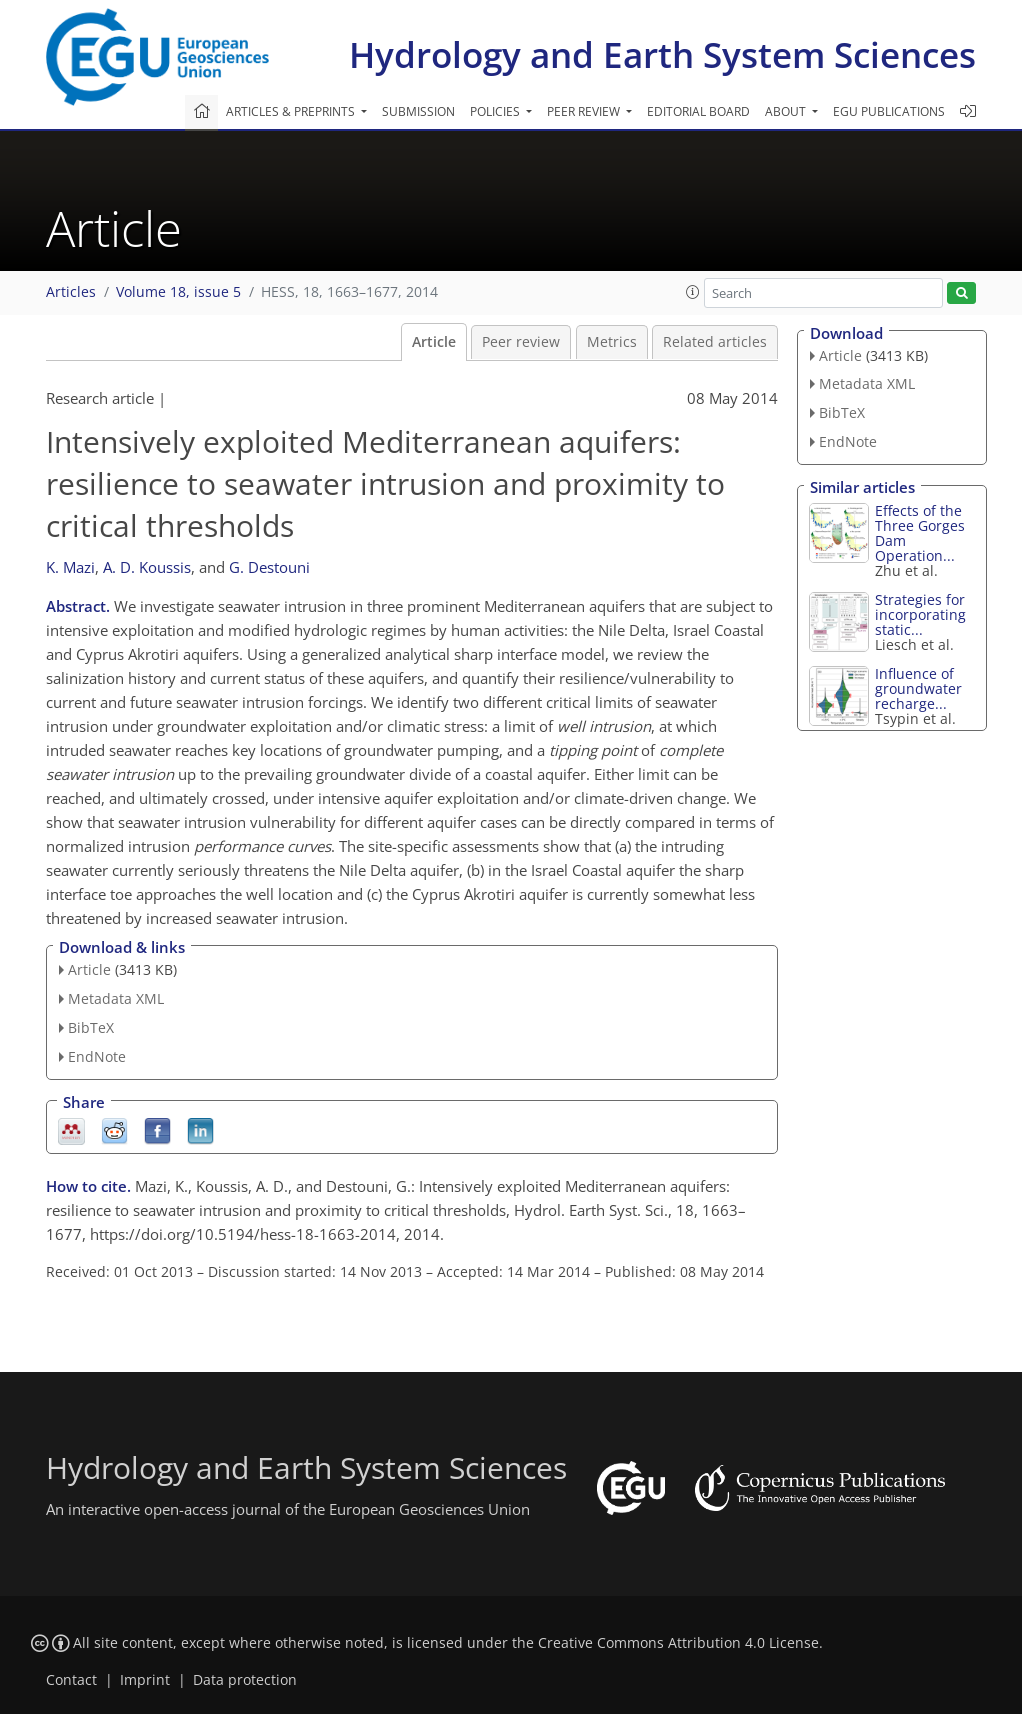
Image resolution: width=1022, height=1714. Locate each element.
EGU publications (889, 111)
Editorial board (698, 111)
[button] (693, 292)
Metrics (612, 342)
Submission (418, 111)
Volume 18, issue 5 (178, 292)
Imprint (145, 1680)
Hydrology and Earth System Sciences (662, 54)
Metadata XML (116, 998)
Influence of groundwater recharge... (918, 688)
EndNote (97, 1056)
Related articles (715, 342)
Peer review (521, 342)
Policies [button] (496, 111)
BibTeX (91, 1027)
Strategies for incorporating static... (920, 614)
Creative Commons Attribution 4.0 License (678, 1643)
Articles (71, 292)
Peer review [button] (585, 111)
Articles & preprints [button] (292, 111)
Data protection (245, 1680)
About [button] (787, 111)
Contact (71, 1680)
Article (434, 342)
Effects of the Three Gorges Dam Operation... (920, 533)
